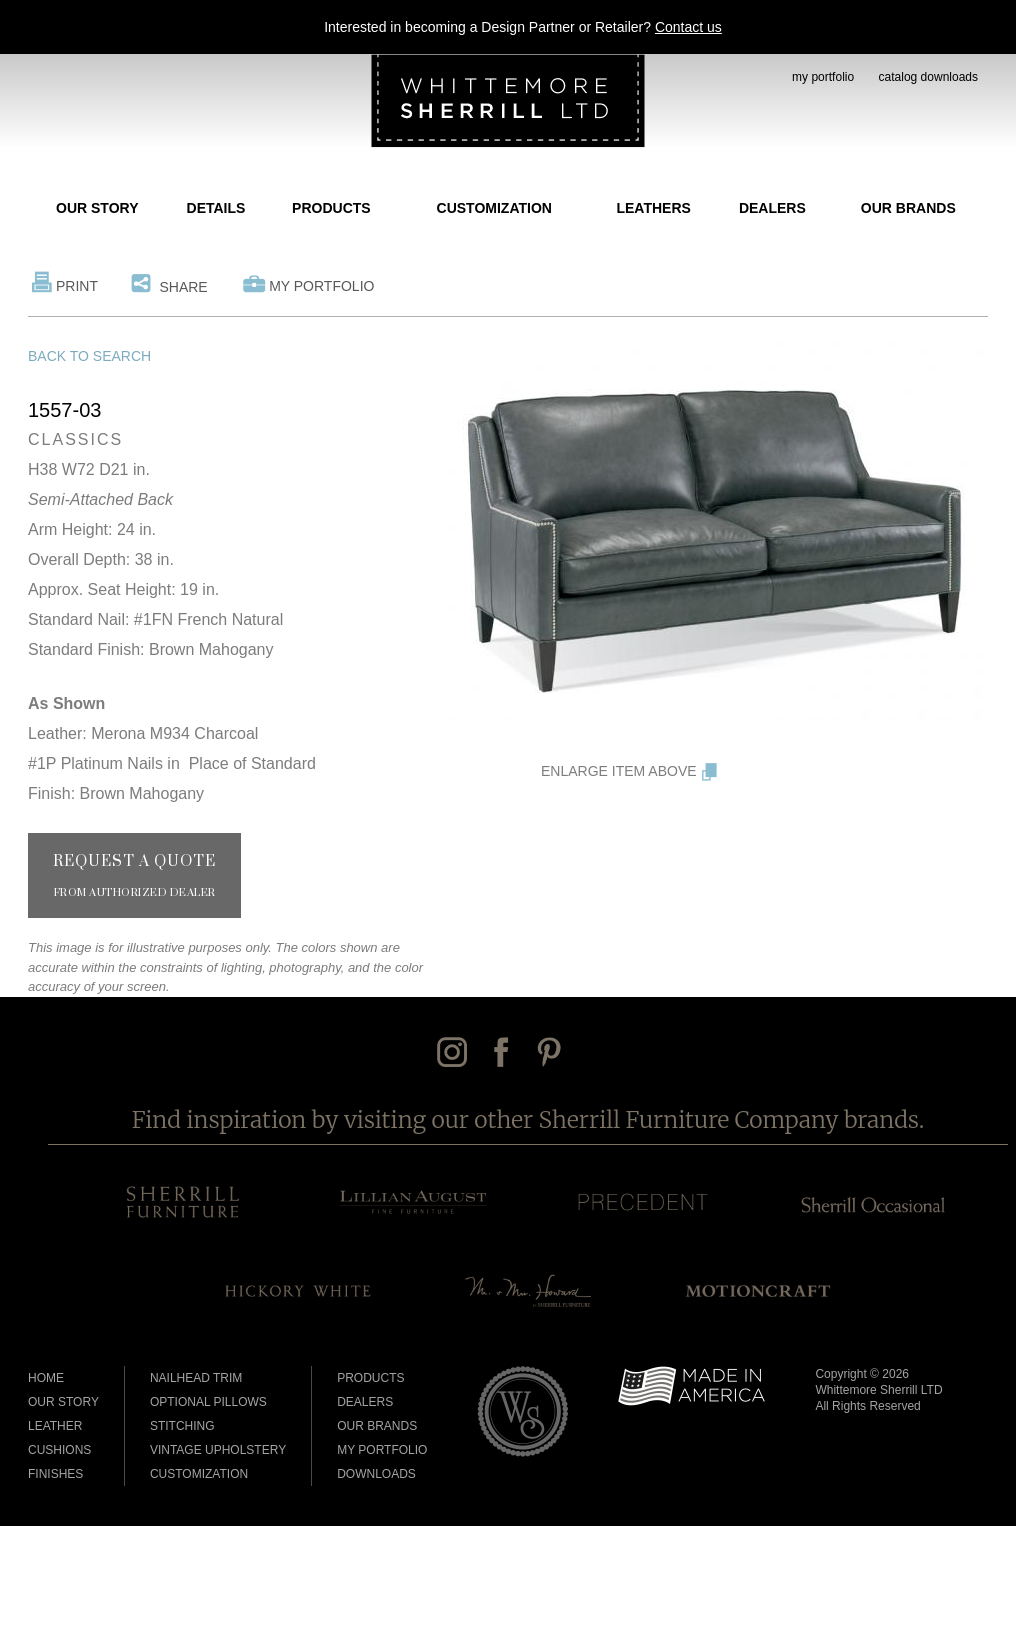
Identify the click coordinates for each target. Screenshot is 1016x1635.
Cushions (59, 1450)
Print (77, 286)
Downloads (376, 1474)
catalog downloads (928, 77)
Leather (55, 1426)
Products (331, 208)
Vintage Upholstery (218, 1450)
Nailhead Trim (196, 1378)
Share (183, 287)
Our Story (97, 208)
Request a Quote (134, 876)
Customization (494, 208)
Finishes (55, 1474)
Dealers (772, 208)
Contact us (688, 27)
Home (46, 1378)
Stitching (182, 1426)
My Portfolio (321, 286)
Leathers (653, 208)
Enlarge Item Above (619, 771)
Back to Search (89, 356)
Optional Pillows (208, 1402)
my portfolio (823, 77)
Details (216, 208)
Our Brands (908, 208)
